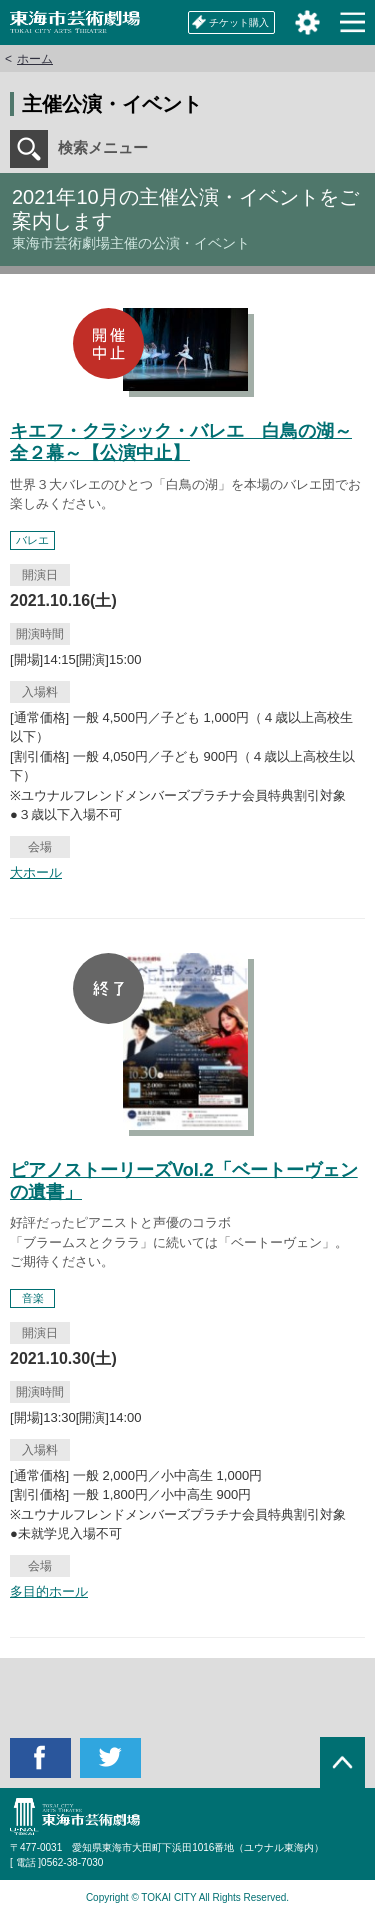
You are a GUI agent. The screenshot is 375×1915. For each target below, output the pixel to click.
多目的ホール (49, 1591)
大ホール (36, 872)
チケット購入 (230, 22)
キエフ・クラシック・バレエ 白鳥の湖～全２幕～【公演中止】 (181, 442)
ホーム (35, 59)
